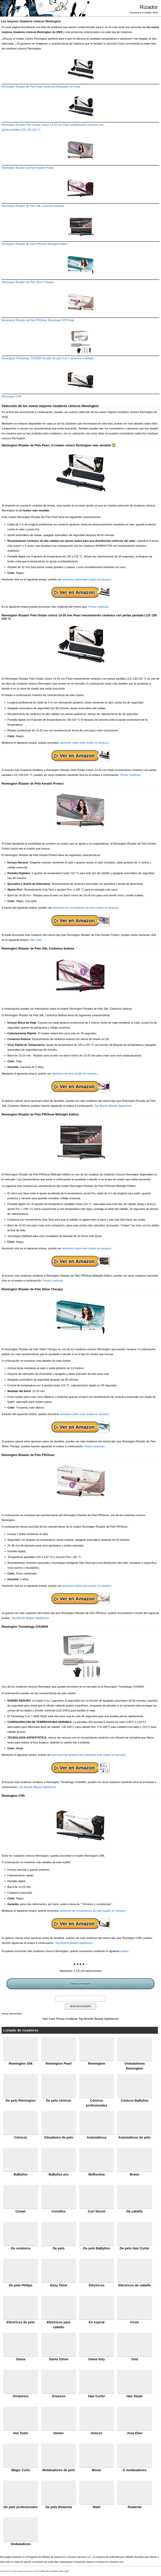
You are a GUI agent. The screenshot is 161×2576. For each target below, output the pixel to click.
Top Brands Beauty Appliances (112, 1105)
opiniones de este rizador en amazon (74, 1073)
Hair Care (36, 939)
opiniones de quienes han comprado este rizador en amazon (89, 1754)
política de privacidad (48, 2571)
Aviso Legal (64, 2571)
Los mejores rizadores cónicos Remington (31, 21)
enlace (124, 1951)
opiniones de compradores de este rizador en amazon (85, 907)
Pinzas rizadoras (98, 606)
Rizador (149, 7)
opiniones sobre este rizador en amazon (86, 579)
